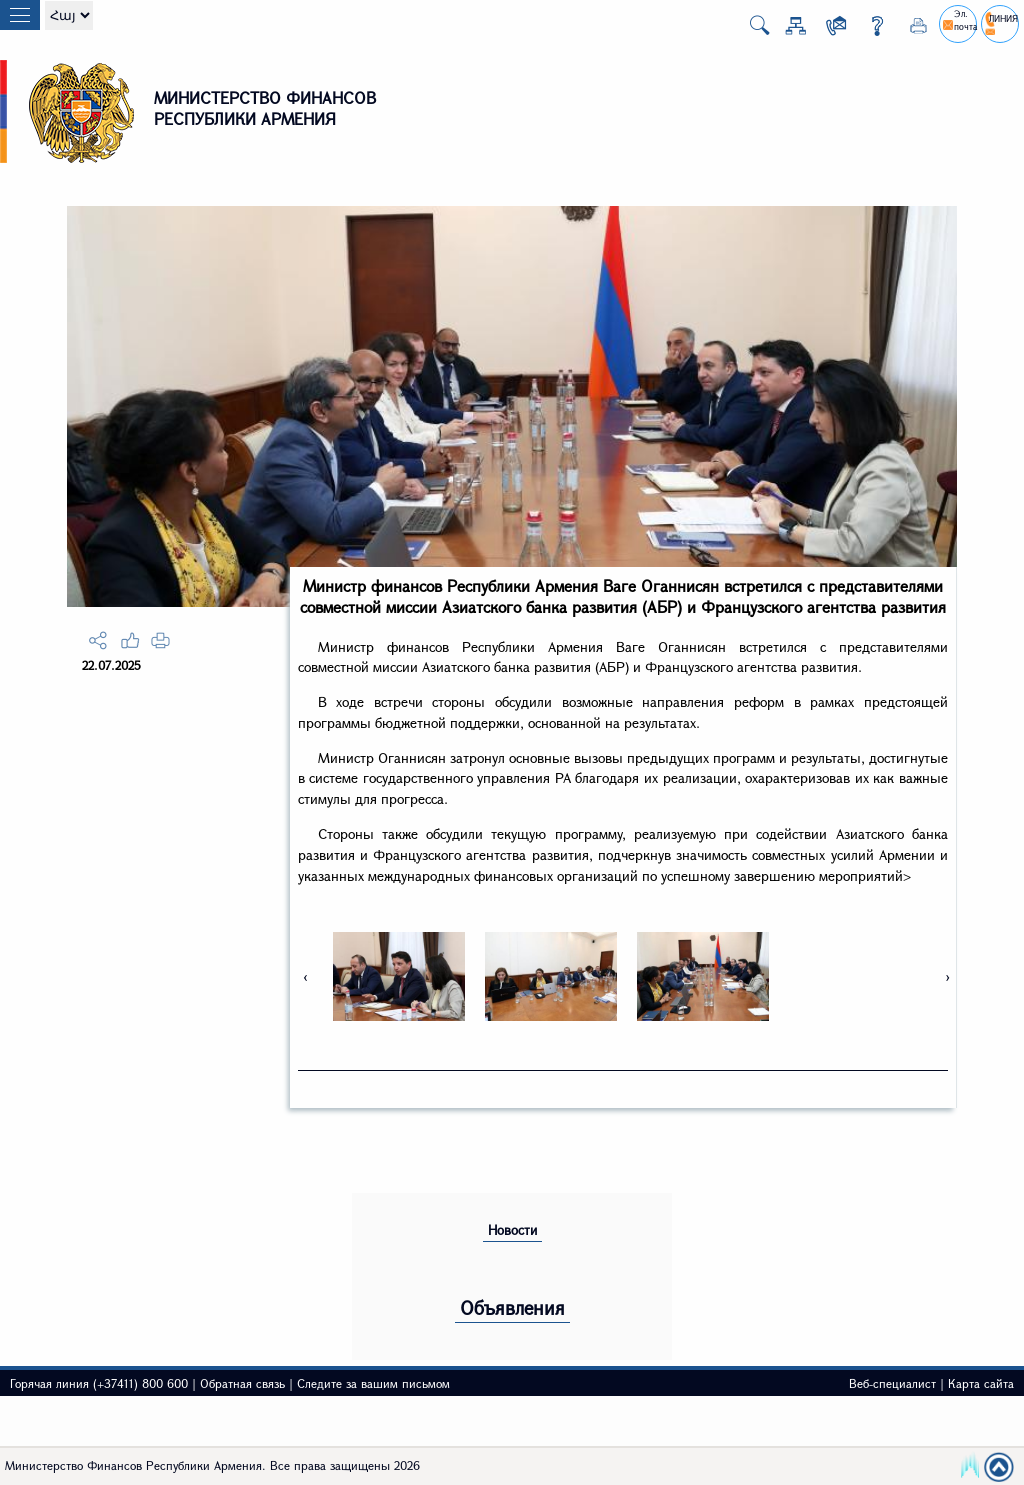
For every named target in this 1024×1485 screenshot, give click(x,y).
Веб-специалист (892, 1383)
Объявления (512, 1307)
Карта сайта (981, 1383)
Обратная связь (242, 1383)
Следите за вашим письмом (373, 1383)
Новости (512, 1230)
